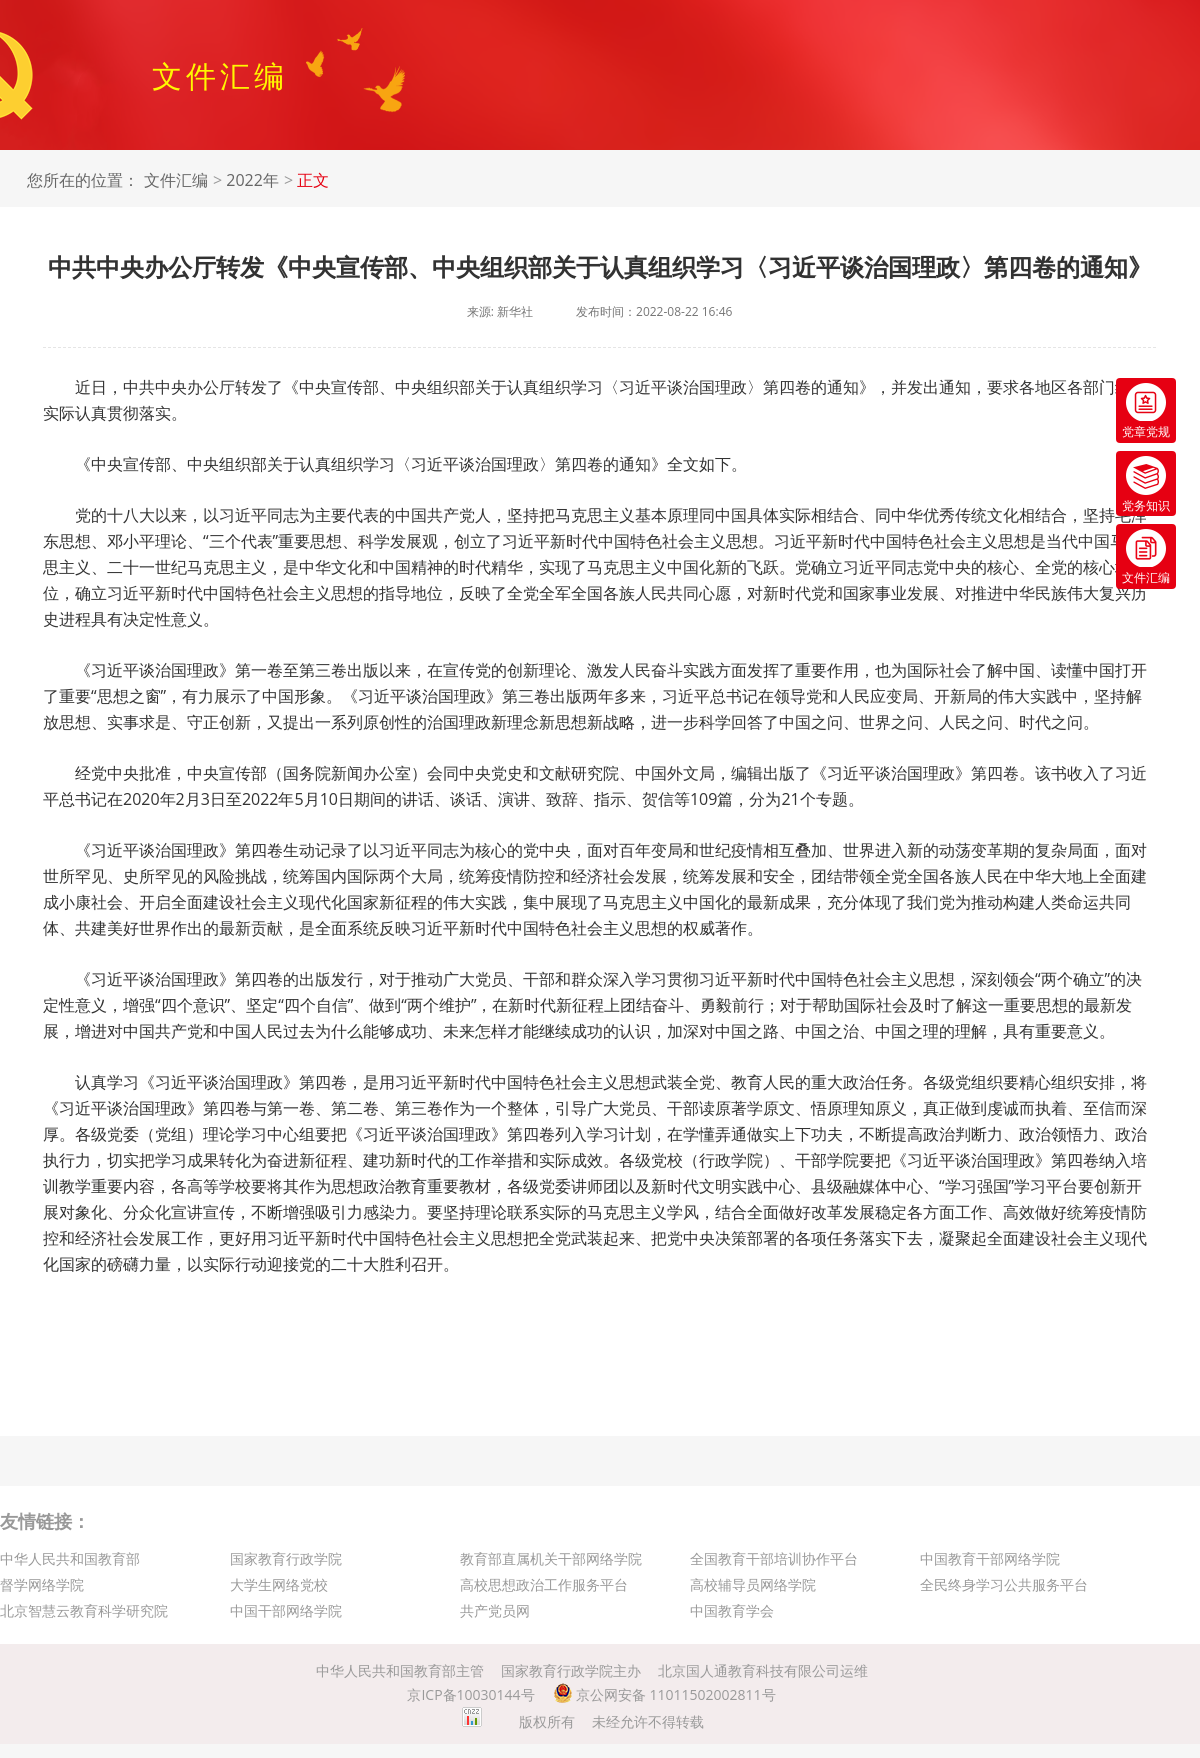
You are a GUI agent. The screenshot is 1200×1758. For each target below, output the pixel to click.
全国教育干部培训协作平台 (774, 1558)
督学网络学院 (42, 1584)
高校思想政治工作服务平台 (544, 1584)
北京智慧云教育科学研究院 (84, 1610)
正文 (313, 180)
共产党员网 (495, 1610)
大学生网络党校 (279, 1584)
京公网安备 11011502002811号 (664, 1694)
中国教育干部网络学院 (990, 1558)
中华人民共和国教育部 (70, 1558)
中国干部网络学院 (286, 1610)
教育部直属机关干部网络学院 (551, 1558)
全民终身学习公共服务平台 (1004, 1584)
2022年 (252, 180)
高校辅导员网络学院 (753, 1584)
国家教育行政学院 (286, 1558)
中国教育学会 (732, 1610)
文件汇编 (176, 180)
